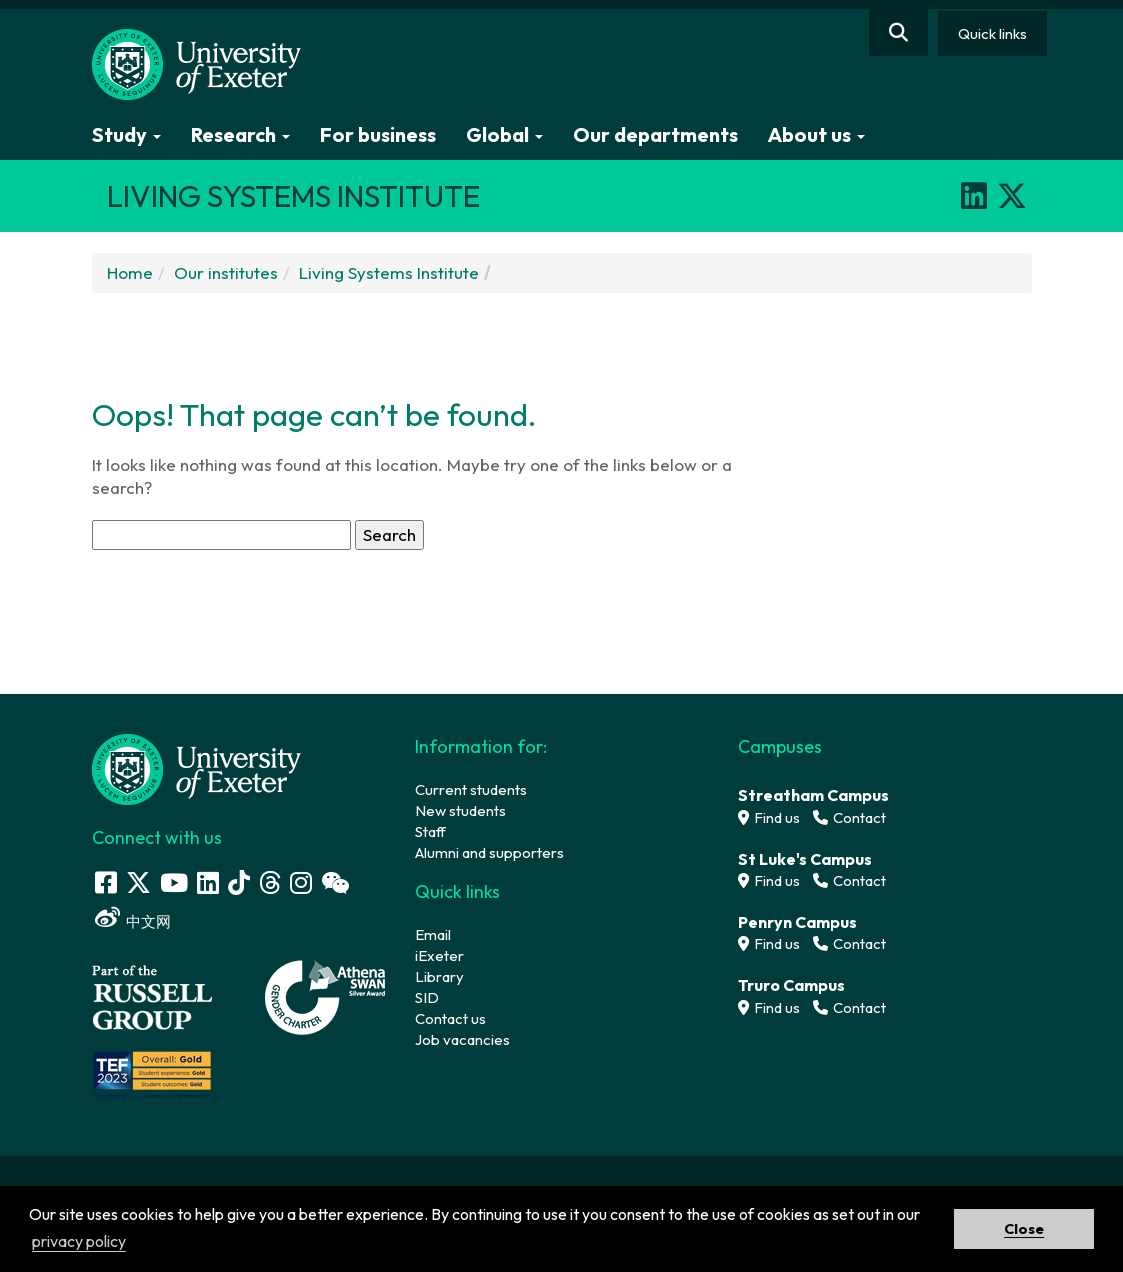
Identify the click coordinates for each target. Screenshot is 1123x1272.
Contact (849, 817)
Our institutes (226, 272)
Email (433, 934)
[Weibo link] (107, 917)
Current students (471, 789)
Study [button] (126, 134)
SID (427, 997)
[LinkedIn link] (208, 882)
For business (378, 134)
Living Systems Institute (389, 272)
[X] (1012, 196)
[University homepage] (197, 767)
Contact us (450, 1018)
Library (439, 976)
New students (460, 810)
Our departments (655, 134)
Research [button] (240, 134)
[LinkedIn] (974, 196)
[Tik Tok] (239, 882)
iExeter (439, 955)
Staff (430, 831)
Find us (769, 817)
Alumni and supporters (489, 852)
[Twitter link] (138, 882)
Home (130, 272)
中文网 (148, 921)
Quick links (992, 33)
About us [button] (816, 134)
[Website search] (898, 32)
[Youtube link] (174, 882)
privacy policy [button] (79, 1241)
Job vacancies (462, 1039)
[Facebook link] (106, 882)
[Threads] (270, 882)
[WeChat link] (335, 882)
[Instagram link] (301, 882)
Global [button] (504, 134)
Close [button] (1024, 1229)
